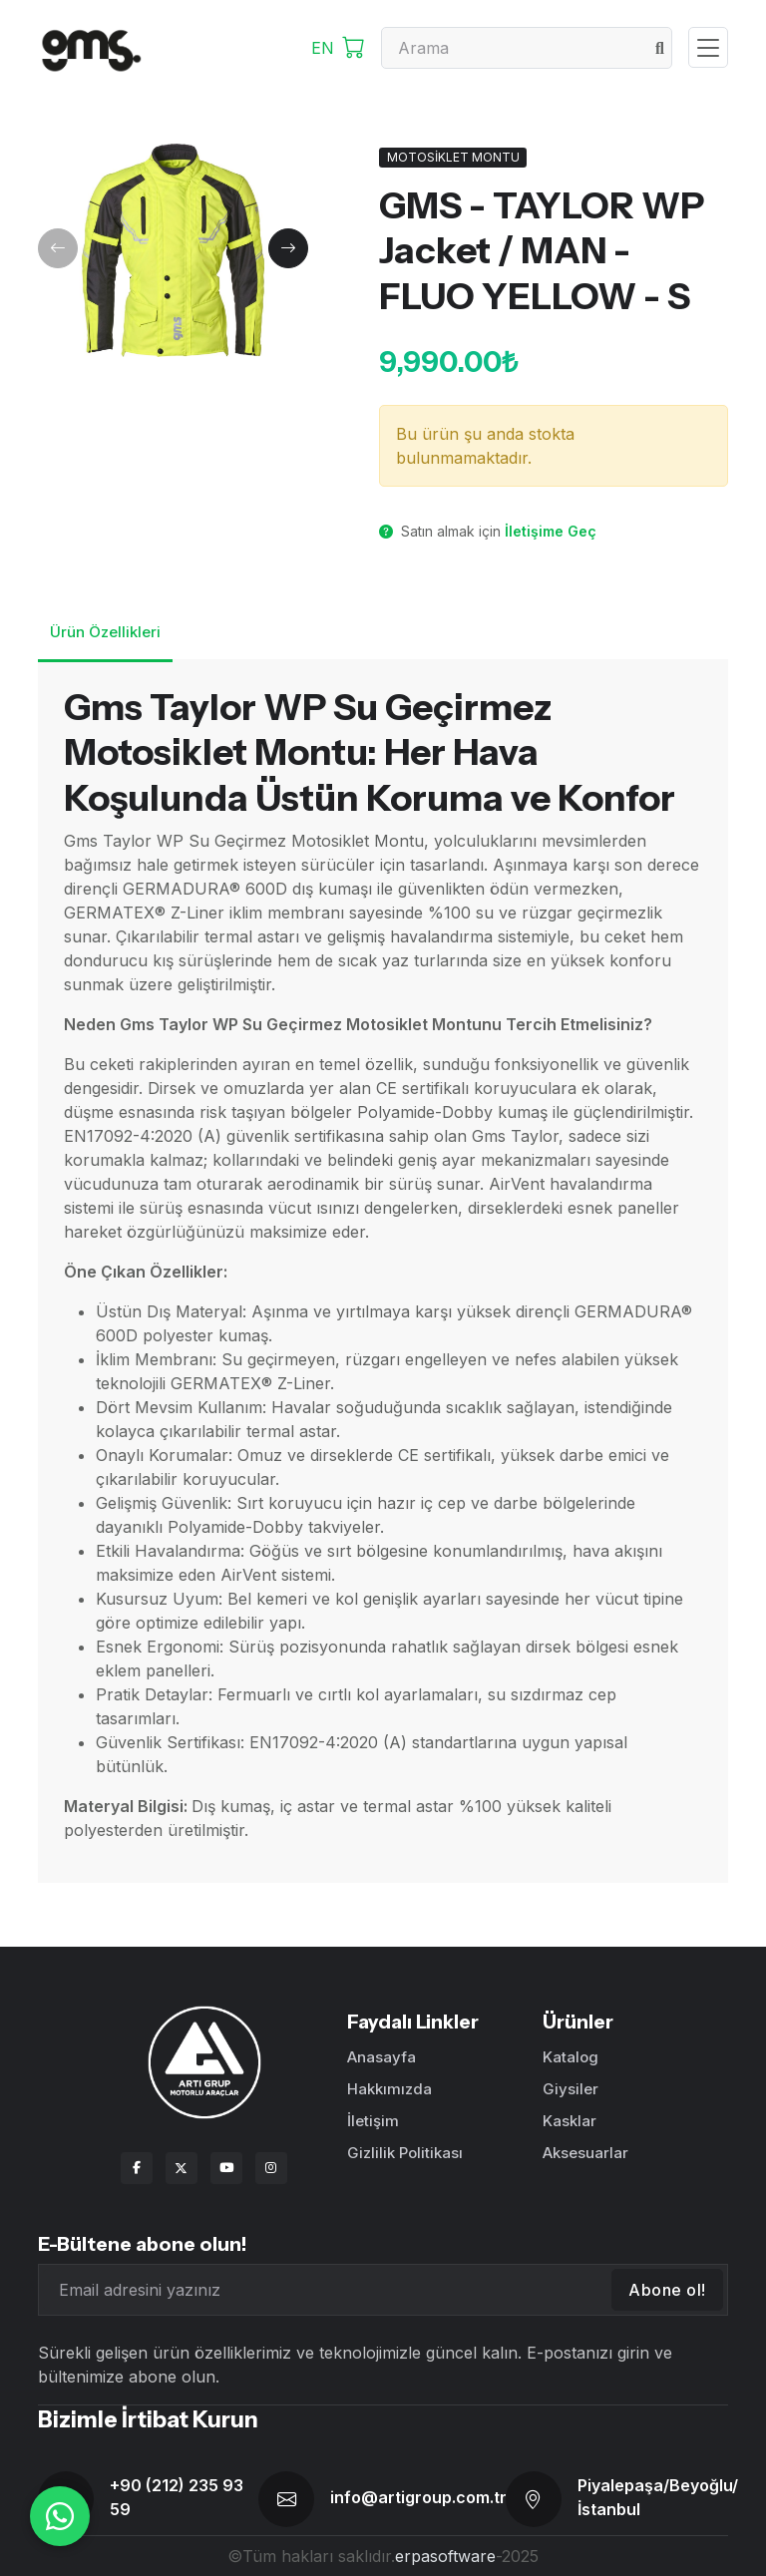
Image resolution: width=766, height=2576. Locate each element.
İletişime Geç (550, 531)
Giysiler (570, 2088)
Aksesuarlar (585, 2152)
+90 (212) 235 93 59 (176, 2497)
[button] (58, 248)
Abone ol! (667, 2290)
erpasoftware (445, 2556)
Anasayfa (381, 2056)
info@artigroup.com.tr (418, 2497)
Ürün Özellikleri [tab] (105, 631)
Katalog (570, 2056)
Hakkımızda (389, 2088)
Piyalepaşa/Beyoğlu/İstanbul (657, 2497)
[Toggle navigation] (708, 47)
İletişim (373, 2120)
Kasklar (569, 2120)
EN (322, 48)
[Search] (526, 48)
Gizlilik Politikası (405, 2152)
